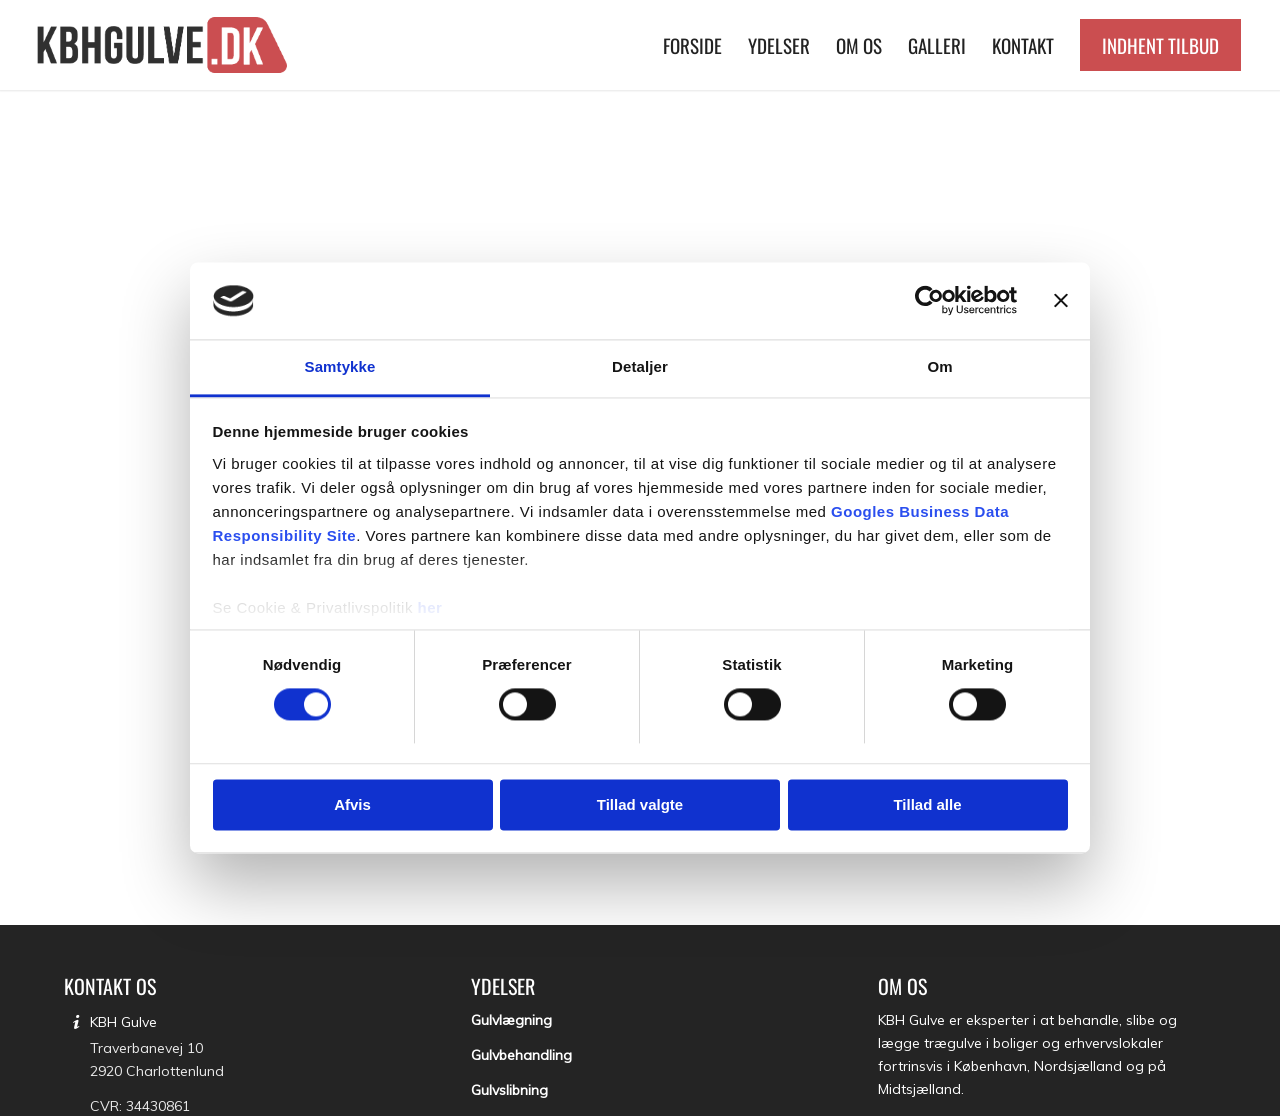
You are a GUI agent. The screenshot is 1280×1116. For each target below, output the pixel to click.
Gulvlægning (511, 1020)
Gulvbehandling (521, 1055)
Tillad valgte (640, 804)
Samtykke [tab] (340, 366)
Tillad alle (927, 804)
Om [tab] (939, 366)
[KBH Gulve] (165, 45)
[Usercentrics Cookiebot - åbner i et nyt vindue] (929, 301)
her (430, 607)
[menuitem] (692, 45)
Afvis (352, 804)
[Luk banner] (1061, 301)
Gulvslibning (509, 1090)
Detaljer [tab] (640, 366)
